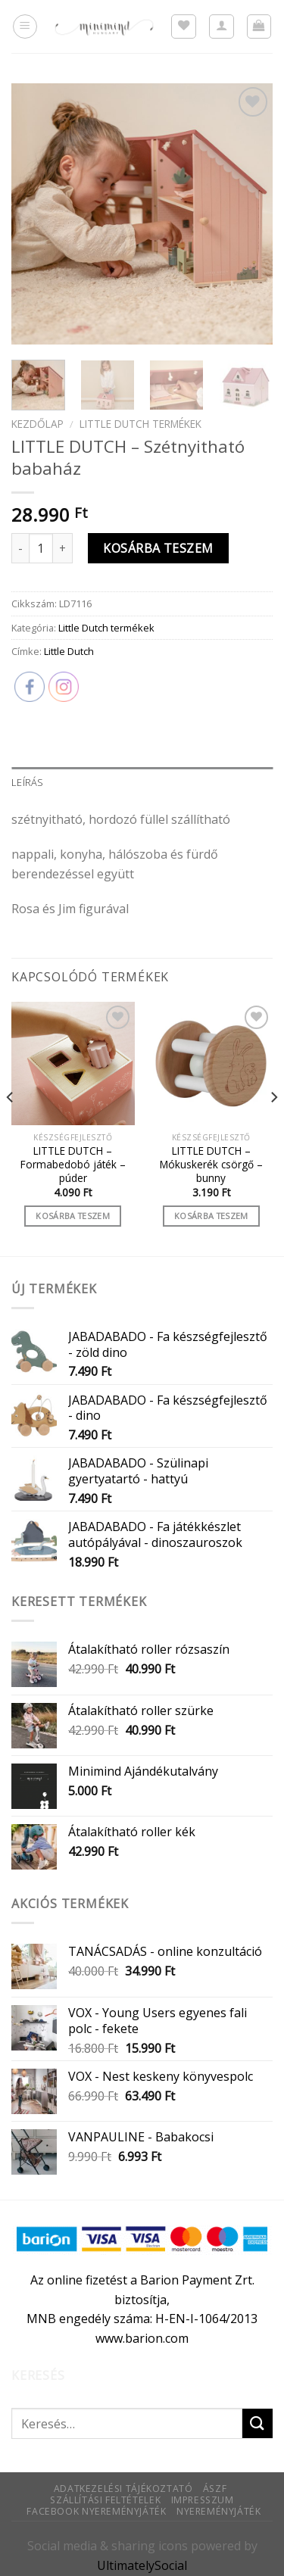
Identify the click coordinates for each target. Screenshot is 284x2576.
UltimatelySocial (142, 2565)
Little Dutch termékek (140, 423)
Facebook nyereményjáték (96, 2511)
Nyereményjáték (218, 2511)
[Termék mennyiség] (41, 548)
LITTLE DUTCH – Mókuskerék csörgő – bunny (211, 1164)
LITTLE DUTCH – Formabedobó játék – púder (73, 1164)
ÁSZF (214, 2488)
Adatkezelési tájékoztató (123, 2488)
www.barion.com (142, 2338)
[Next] (273, 1127)
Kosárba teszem (158, 548)
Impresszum (202, 2499)
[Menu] (25, 26)
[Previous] (10, 1127)
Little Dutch (69, 651)
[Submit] (257, 2423)
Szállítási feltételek (105, 2499)
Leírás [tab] (27, 782)
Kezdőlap (37, 423)
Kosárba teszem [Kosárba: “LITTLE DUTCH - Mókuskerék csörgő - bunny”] (211, 1215)
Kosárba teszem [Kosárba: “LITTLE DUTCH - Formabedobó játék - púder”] (73, 1215)
